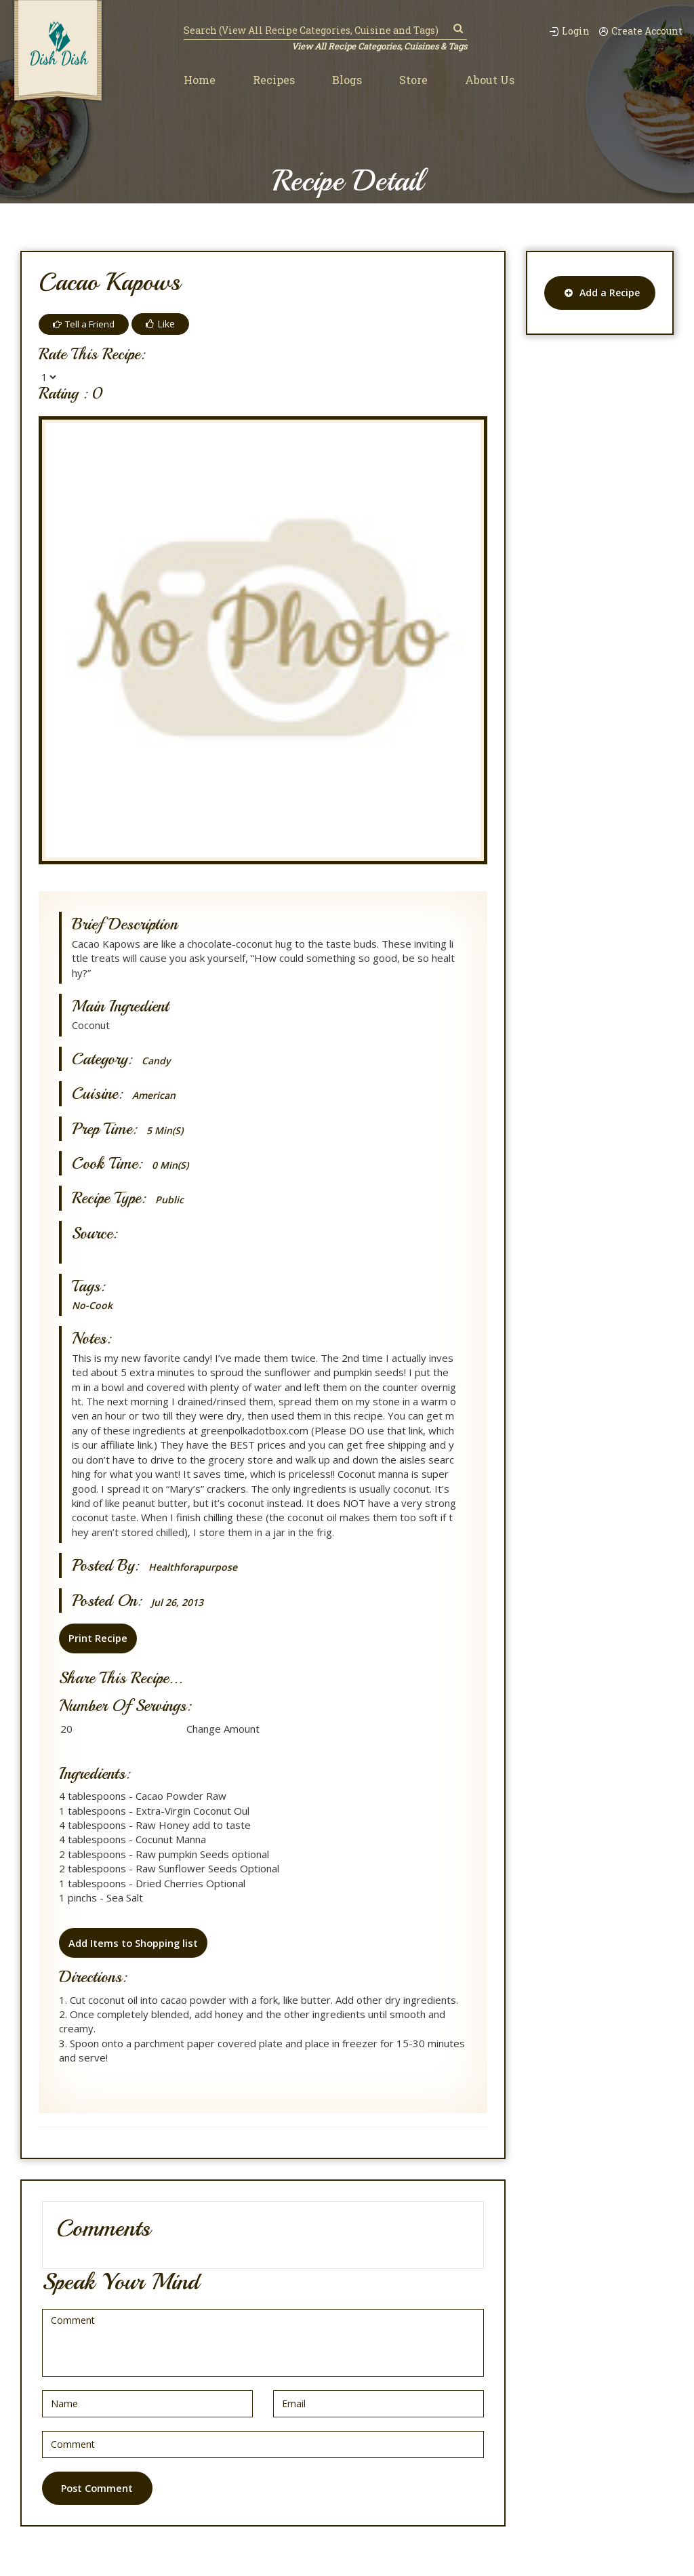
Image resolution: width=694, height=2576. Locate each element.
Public (169, 1199)
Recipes (274, 80)
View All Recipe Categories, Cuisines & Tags (377, 46)
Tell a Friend (86, 323)
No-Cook (93, 1305)
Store (413, 80)
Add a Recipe (602, 292)
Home (200, 80)
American (155, 1095)
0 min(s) (172, 1165)
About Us (489, 80)
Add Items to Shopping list (133, 1942)
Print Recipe (96, 1638)
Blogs (347, 80)
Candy (157, 1060)
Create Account (638, 31)
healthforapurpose (194, 1567)
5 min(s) (166, 1130)
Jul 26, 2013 (179, 1602)
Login (560, 31)
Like (165, 323)
